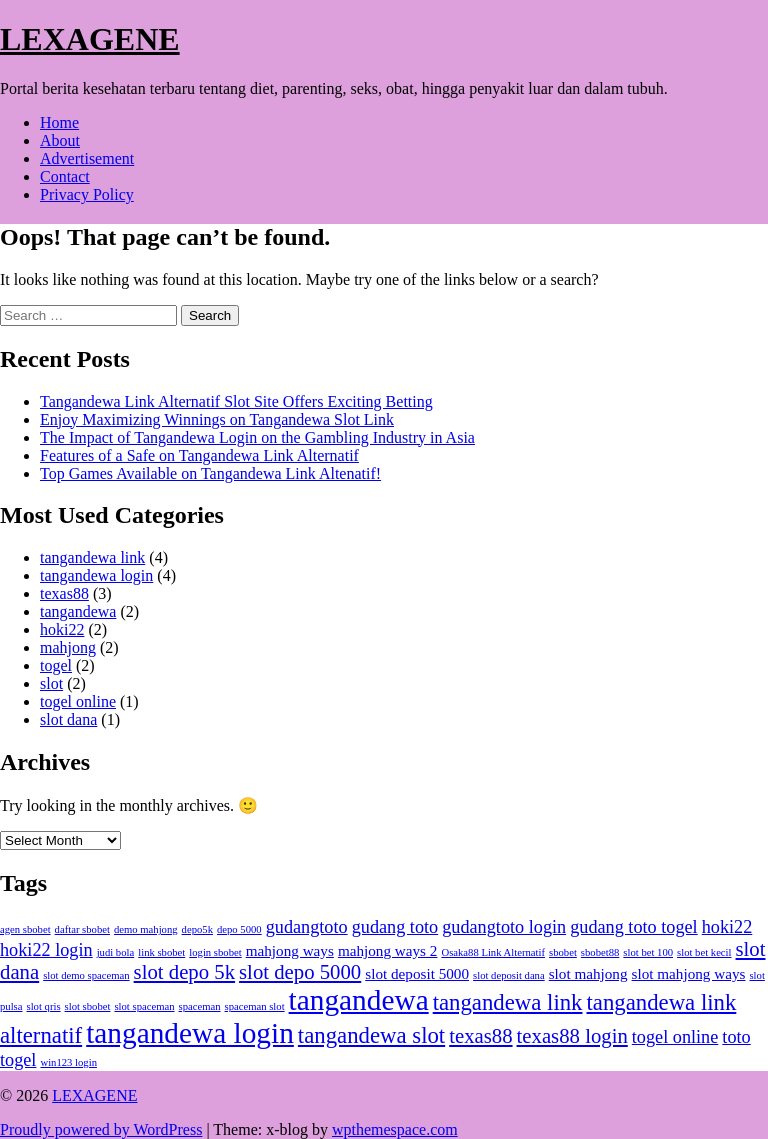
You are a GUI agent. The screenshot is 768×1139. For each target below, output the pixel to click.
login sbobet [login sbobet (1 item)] (215, 952)
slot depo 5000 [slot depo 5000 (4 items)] (300, 972)
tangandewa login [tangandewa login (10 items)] (190, 1033)
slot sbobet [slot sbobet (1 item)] (88, 1006)
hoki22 (62, 629)
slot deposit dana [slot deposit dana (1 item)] (509, 975)
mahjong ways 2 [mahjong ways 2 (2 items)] (388, 950)
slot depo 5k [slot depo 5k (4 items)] (184, 972)
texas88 (64, 593)
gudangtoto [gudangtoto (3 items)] (307, 927)
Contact (65, 176)
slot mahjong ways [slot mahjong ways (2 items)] (689, 973)
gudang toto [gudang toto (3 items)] (395, 927)
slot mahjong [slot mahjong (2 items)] (588, 973)
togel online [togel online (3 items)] (675, 1037)
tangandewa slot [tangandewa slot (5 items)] (371, 1035)
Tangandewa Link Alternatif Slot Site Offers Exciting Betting (236, 401)
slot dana (68, 719)
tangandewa (78, 611)
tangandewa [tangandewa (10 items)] (359, 1000)
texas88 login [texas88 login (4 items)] (572, 1036)
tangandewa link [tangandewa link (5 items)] (508, 1002)
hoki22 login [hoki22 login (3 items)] (46, 950)
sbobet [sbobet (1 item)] (563, 952)
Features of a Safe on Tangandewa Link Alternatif (199, 455)
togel (56, 665)
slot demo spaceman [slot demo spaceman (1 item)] (86, 975)
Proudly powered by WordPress (101, 1129)
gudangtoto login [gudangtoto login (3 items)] (504, 927)
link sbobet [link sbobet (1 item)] (161, 952)
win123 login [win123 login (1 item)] (68, 1062)
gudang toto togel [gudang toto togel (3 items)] (634, 927)
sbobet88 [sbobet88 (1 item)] (600, 952)
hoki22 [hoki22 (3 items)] (727, 927)
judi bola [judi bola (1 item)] (116, 952)
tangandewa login (96, 575)
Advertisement (87, 158)
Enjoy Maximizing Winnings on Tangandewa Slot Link (217, 419)
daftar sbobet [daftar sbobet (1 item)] (82, 929)
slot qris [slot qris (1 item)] (44, 1006)
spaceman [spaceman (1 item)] (200, 1006)
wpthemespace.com (395, 1129)
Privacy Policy (87, 194)
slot (51, 683)
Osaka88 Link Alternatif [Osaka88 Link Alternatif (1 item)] (493, 952)
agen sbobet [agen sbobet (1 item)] (25, 929)
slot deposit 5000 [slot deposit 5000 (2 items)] (417, 973)
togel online (78, 701)
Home (59, 122)
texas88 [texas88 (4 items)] (480, 1036)
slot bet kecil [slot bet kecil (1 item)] (704, 952)
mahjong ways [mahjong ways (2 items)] (290, 950)
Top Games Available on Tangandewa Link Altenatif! (210, 473)
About (60, 140)
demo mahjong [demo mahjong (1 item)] (146, 929)
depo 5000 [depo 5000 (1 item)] (239, 929)
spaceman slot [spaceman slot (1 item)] (255, 1006)
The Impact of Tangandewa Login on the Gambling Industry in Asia (257, 437)
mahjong (68, 647)
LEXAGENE (90, 39)
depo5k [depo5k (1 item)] (197, 929)
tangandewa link (92, 557)
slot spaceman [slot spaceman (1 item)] (144, 1006)
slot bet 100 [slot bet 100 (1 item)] (648, 952)
